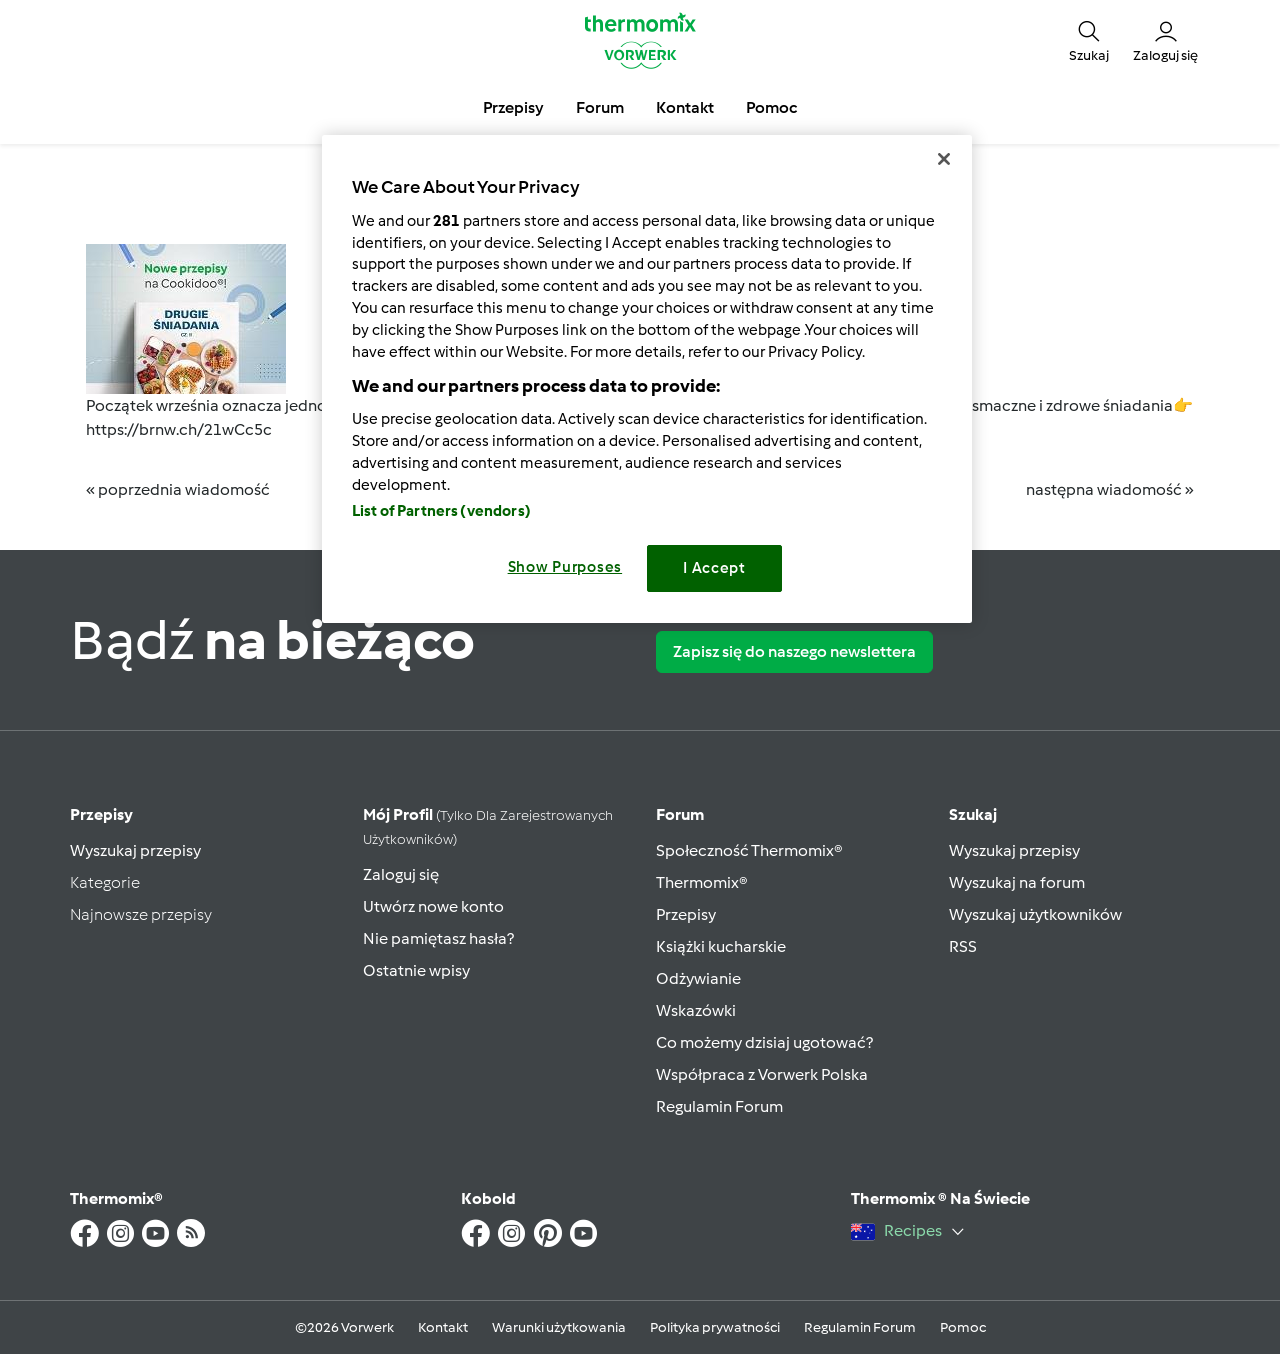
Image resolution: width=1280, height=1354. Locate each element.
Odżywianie (698, 978)
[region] (647, 378)
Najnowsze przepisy (141, 914)
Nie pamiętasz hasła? (438, 938)
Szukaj (973, 814)
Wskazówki (696, 1010)
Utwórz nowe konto (433, 906)
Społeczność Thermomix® (749, 850)
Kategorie (105, 882)
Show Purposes (565, 567)
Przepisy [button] (513, 107)
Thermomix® (702, 882)
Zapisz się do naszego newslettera (794, 651)
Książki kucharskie (721, 946)
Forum (680, 814)
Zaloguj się (401, 874)
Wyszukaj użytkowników (1035, 914)
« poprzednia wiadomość (178, 489)
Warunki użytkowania (559, 1327)
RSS (963, 946)
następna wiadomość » (1110, 489)
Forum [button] (600, 107)
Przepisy (101, 814)
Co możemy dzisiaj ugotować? (764, 1042)
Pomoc (963, 1327)
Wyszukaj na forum (1017, 882)
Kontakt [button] (685, 107)
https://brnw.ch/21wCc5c (179, 429)
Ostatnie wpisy (416, 970)
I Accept (714, 568)
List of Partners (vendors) (441, 511)
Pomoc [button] (771, 107)
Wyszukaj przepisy (135, 850)
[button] (1089, 40)
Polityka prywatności (715, 1327)
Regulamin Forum (719, 1106)
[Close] (944, 159)
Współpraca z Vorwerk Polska (762, 1074)
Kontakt (443, 1327)
